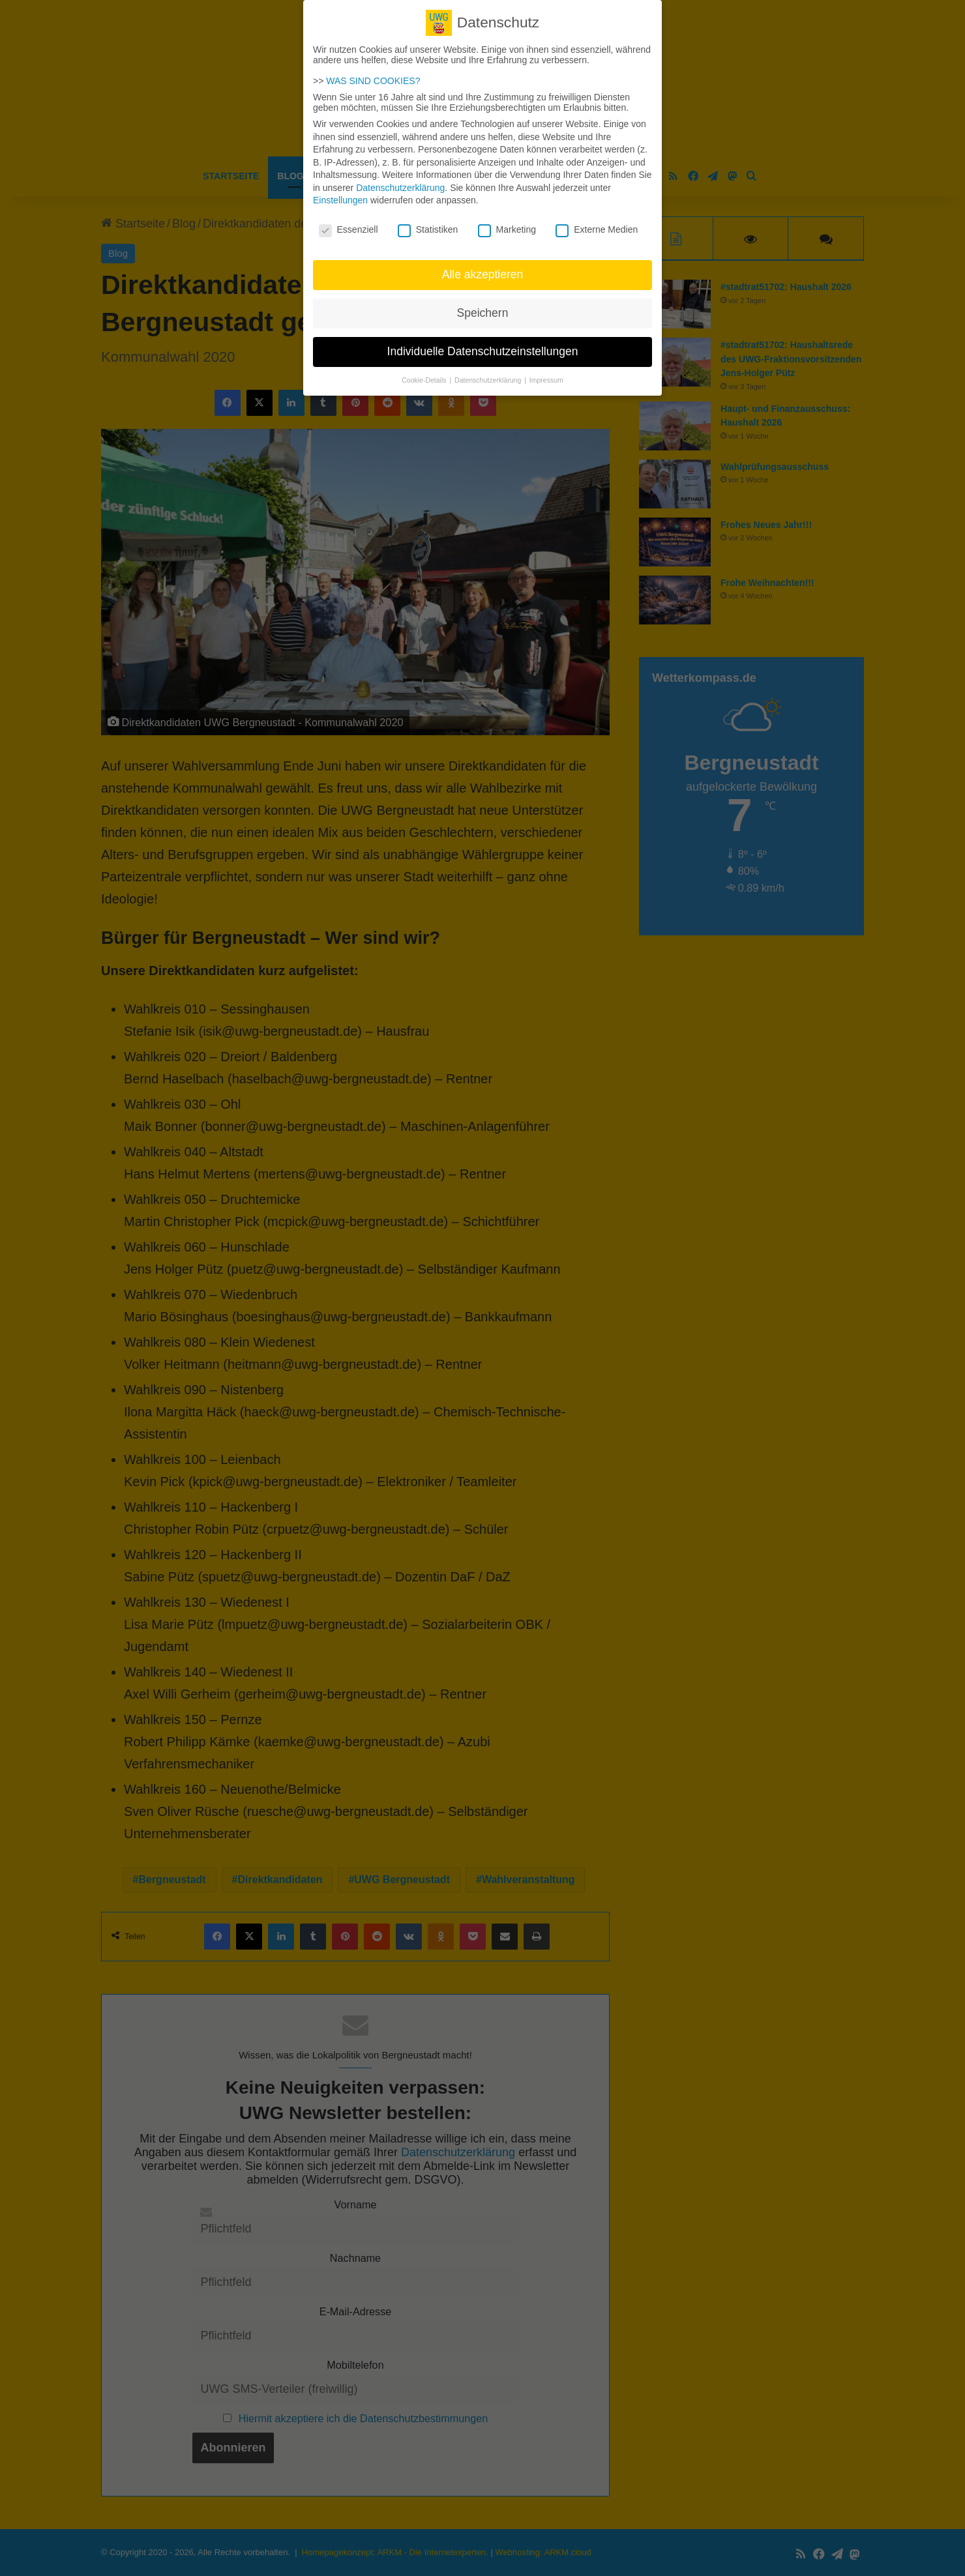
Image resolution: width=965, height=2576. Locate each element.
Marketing (507, 224)
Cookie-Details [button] (425, 375)
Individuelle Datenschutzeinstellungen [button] (482, 346)
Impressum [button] (546, 375)
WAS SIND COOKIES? (373, 75)
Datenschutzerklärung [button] (488, 375)
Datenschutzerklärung (400, 182)
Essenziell (348, 224)
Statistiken (428, 224)
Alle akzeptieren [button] (483, 269)
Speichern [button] (483, 307)
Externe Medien (597, 224)
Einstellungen (340, 195)
